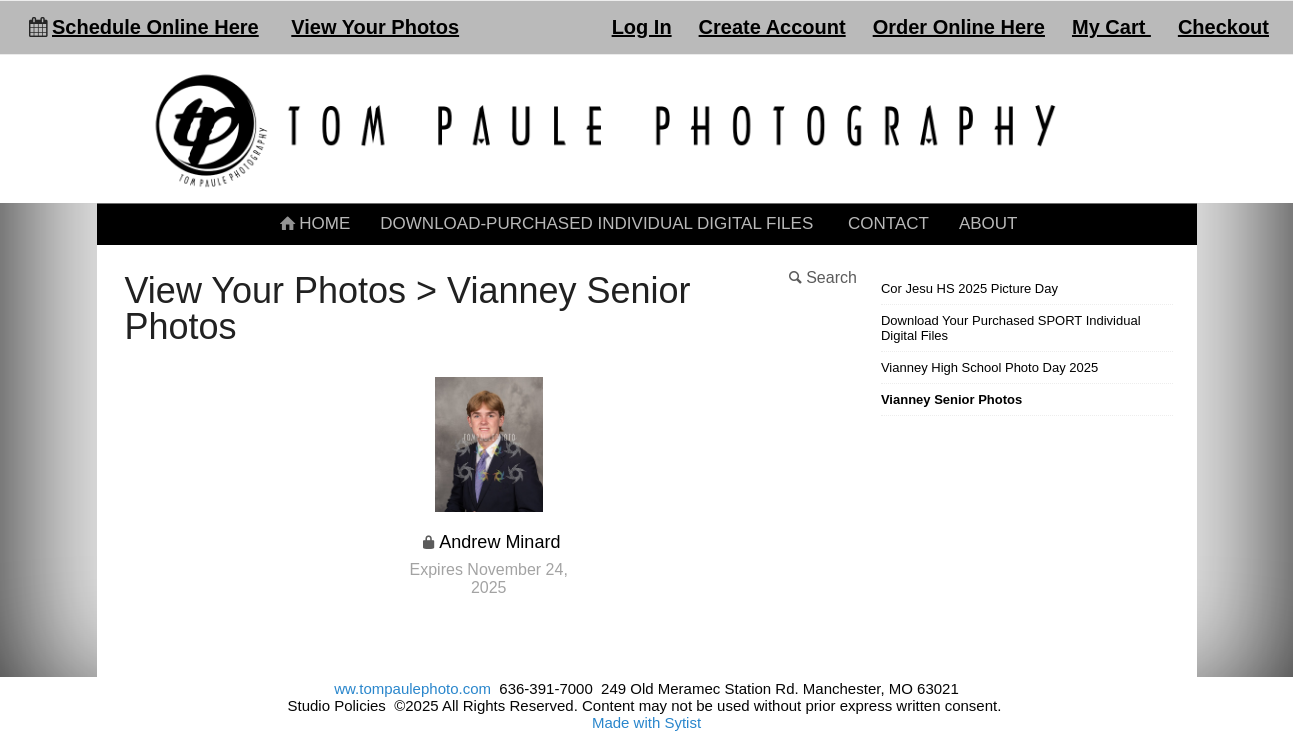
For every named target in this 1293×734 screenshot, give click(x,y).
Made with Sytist (646, 722)
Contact (888, 223)
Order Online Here (959, 27)
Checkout (1223, 27)
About (988, 223)
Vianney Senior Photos (951, 399)
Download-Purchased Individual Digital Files (596, 223)
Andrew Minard (499, 542)
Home (313, 223)
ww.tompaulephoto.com (412, 688)
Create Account (772, 27)
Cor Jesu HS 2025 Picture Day (969, 288)
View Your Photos (375, 27)
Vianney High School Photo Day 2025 (989, 367)
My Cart (1111, 27)
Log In (642, 27)
